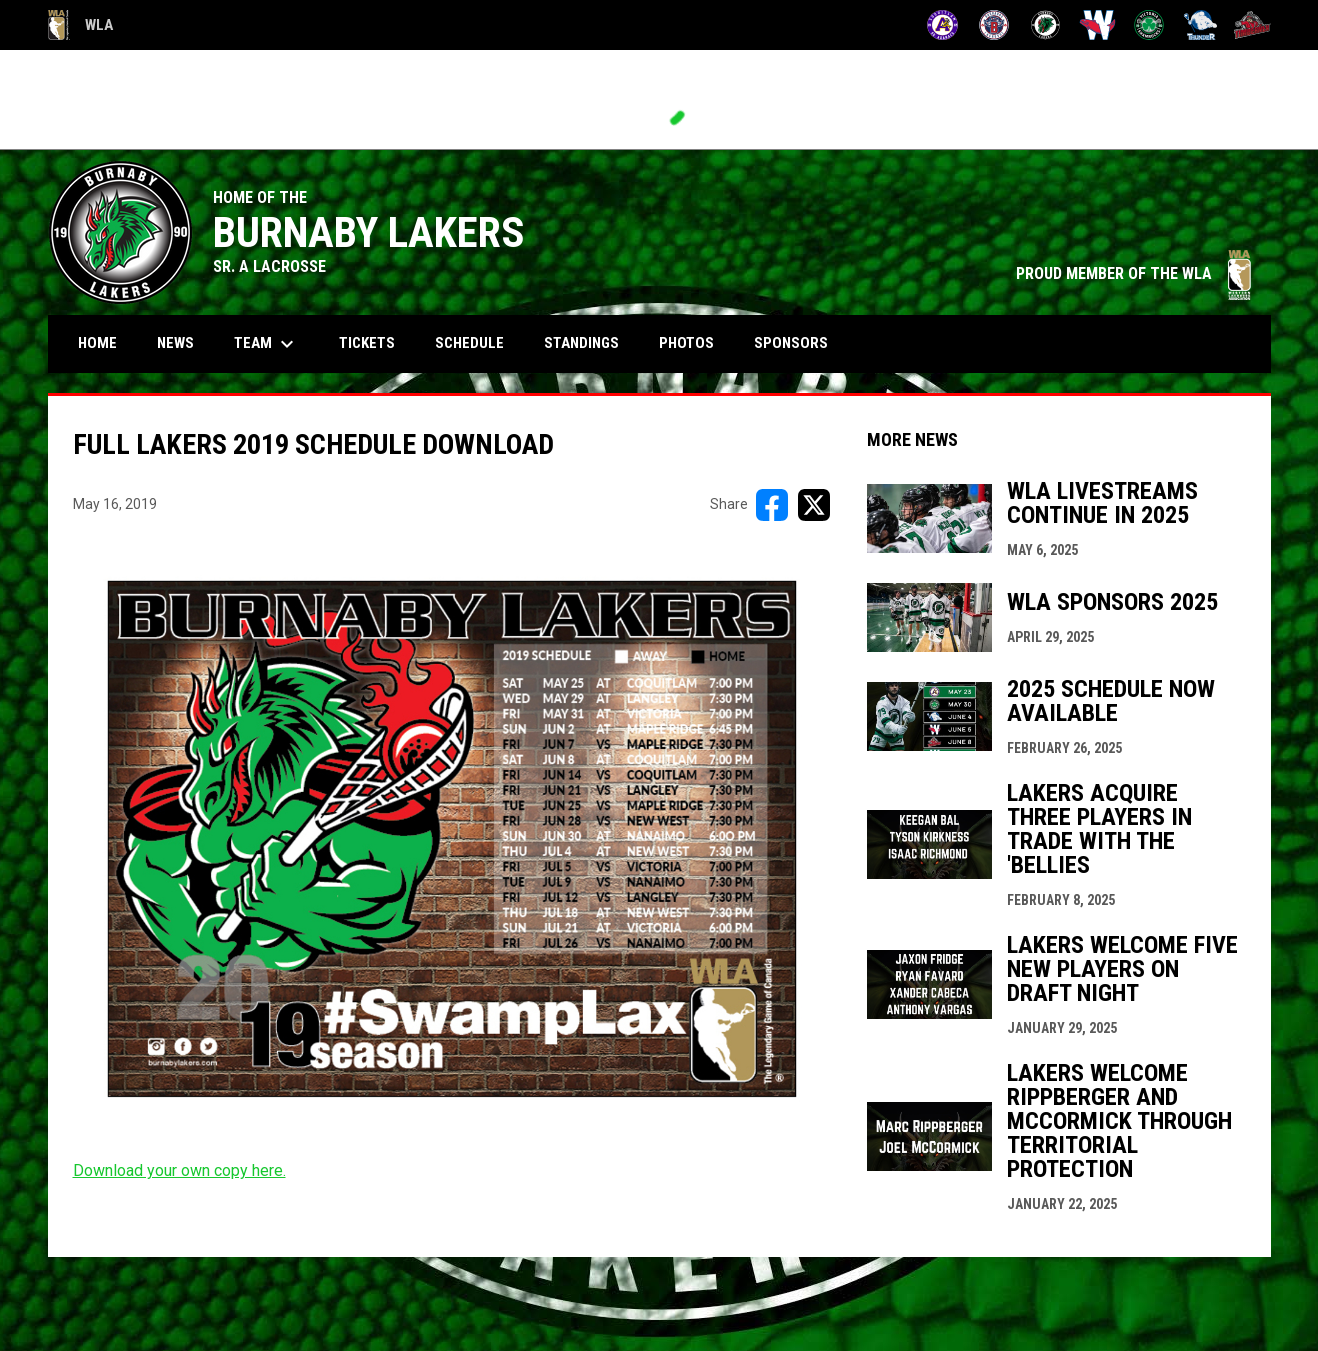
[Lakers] (1045, 25)
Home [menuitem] (97, 343)
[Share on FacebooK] (772, 505)
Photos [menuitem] (686, 343)
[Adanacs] (942, 25)
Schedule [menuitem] (477, 342)
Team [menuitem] (266, 344)
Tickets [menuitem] (367, 343)
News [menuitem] (175, 343)
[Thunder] (1200, 25)
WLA (80, 25)
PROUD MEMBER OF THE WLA (1133, 273)
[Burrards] (994, 25)
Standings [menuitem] (581, 343)
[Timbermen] (1252, 25)
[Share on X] (814, 505)
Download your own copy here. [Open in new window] (179, 1170)
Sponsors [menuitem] (791, 343)
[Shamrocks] (1149, 25)
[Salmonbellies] (1097, 25)
